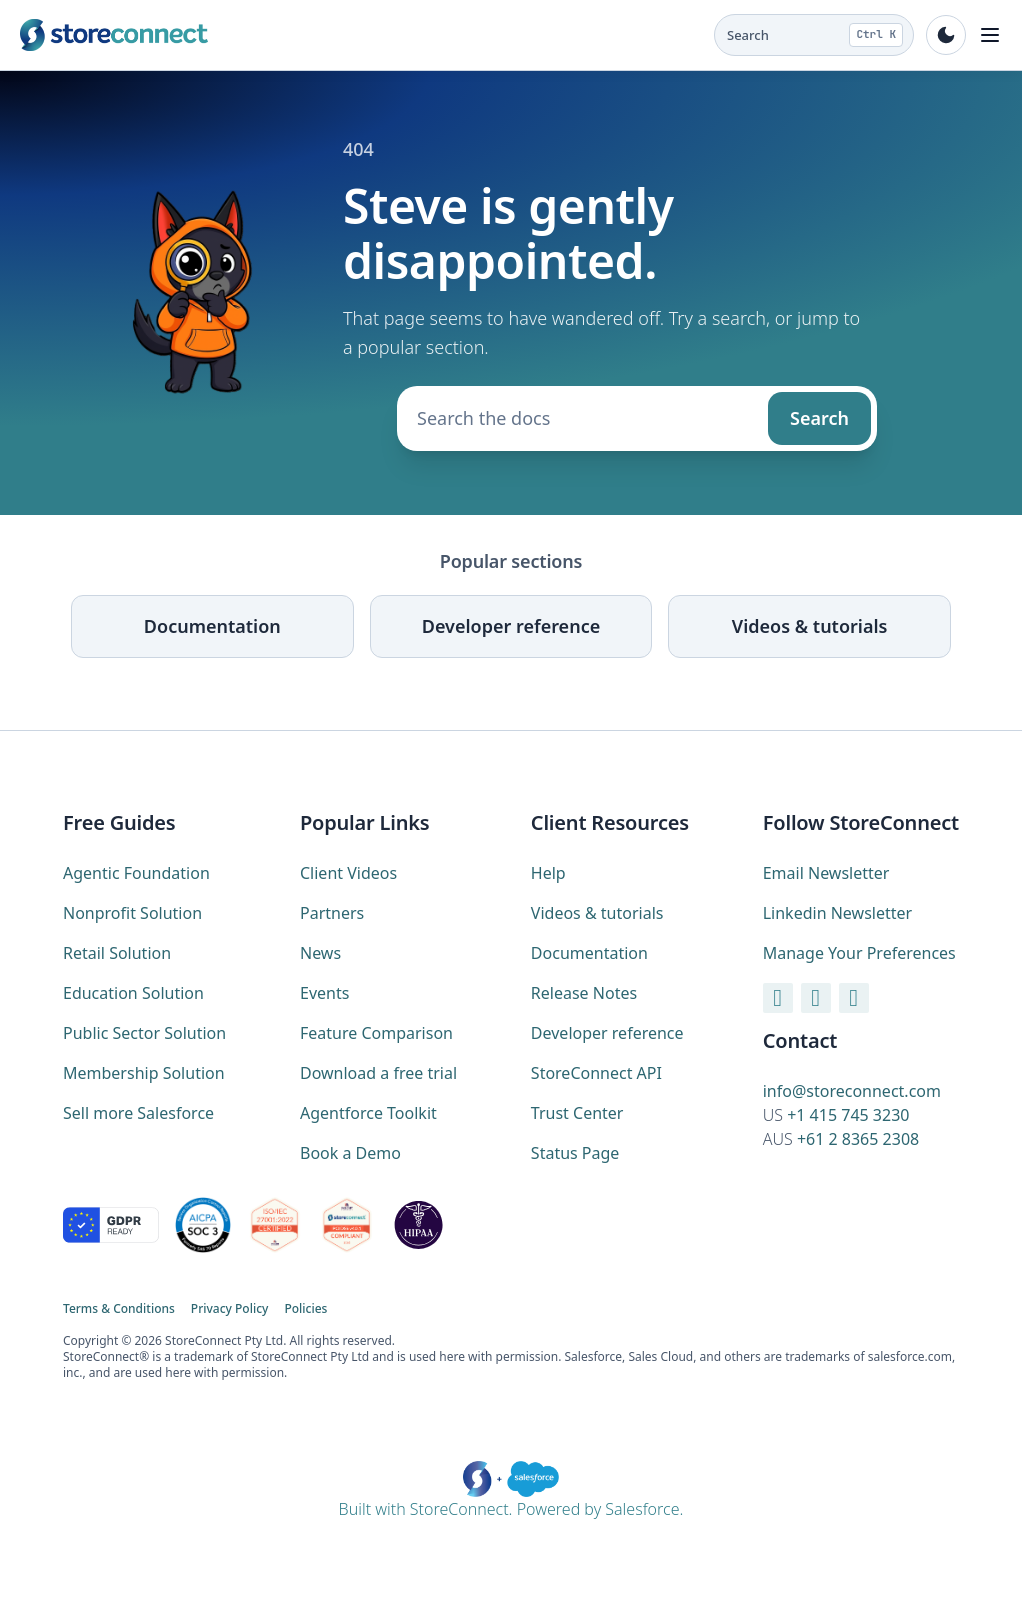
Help (548, 873)
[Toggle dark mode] (946, 35)
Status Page (575, 1153)
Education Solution (133, 993)
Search (819, 418)
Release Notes (584, 993)
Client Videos (348, 873)
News (320, 953)
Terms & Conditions (119, 1309)
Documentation (212, 626)
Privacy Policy (230, 1309)
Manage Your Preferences (859, 953)
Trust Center (577, 1113)
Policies (305, 1309)
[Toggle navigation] (990, 35)
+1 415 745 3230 (848, 1115)
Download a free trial (378, 1073)
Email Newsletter (826, 873)
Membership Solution (144, 1073)
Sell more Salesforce (138, 1113)
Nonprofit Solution (132, 913)
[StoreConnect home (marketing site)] (114, 35)
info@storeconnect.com (852, 1091)
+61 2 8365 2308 (858, 1139)
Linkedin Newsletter (837, 913)
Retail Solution (117, 953)
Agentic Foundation (136, 873)
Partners (332, 913)
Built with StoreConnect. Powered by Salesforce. (511, 1490)
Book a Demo (350, 1153)
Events (324, 993)
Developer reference (511, 626)
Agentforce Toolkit (368, 1113)
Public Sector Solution (144, 1033)
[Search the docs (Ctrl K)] (814, 35)
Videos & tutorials (810, 626)
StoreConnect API (596, 1073)
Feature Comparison (376, 1033)
